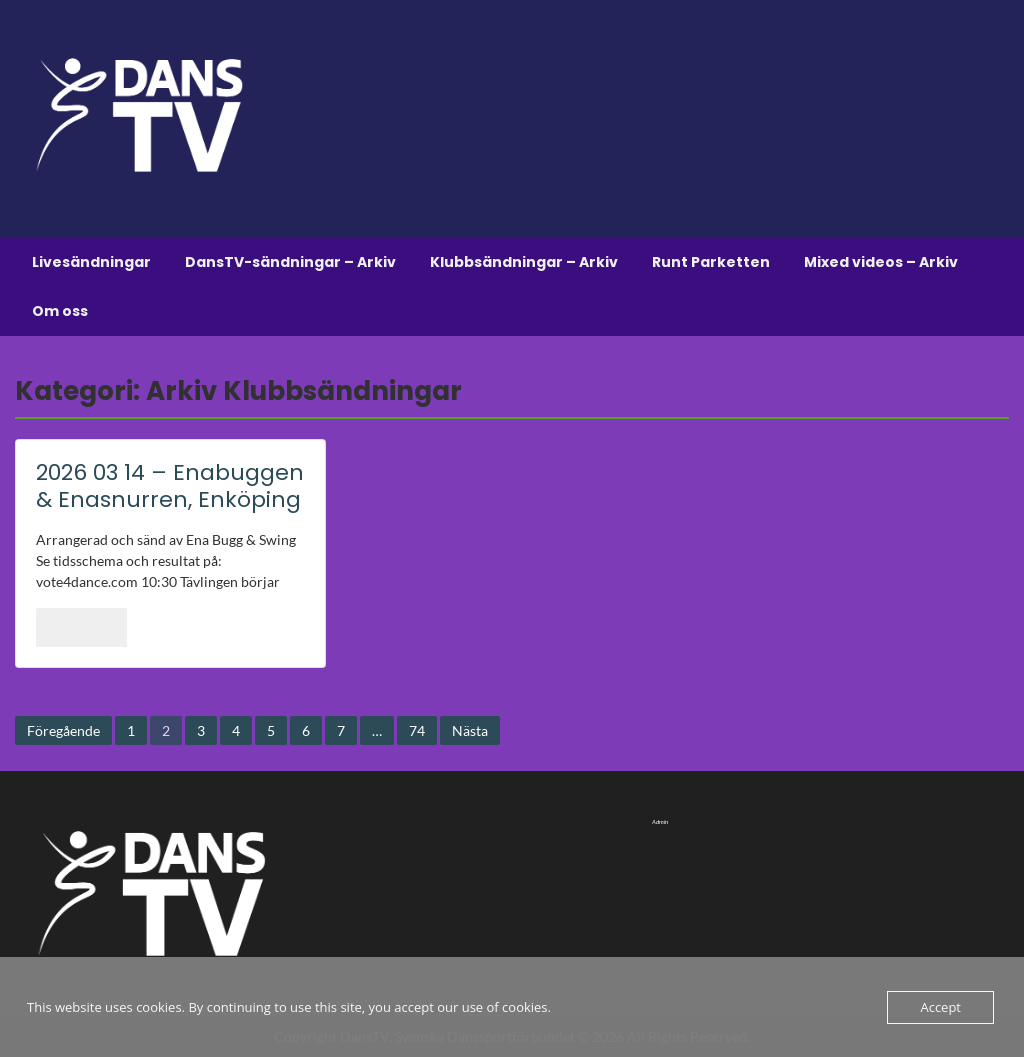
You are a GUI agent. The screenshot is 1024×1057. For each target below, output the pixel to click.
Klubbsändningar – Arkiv (524, 262)
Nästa (470, 730)
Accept (940, 1007)
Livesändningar (91, 262)
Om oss (60, 311)
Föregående (63, 730)
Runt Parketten (711, 262)
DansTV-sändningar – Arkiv (290, 262)
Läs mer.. (81, 627)
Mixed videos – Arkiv (881, 262)
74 (417, 730)
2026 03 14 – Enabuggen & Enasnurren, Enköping (170, 485)
